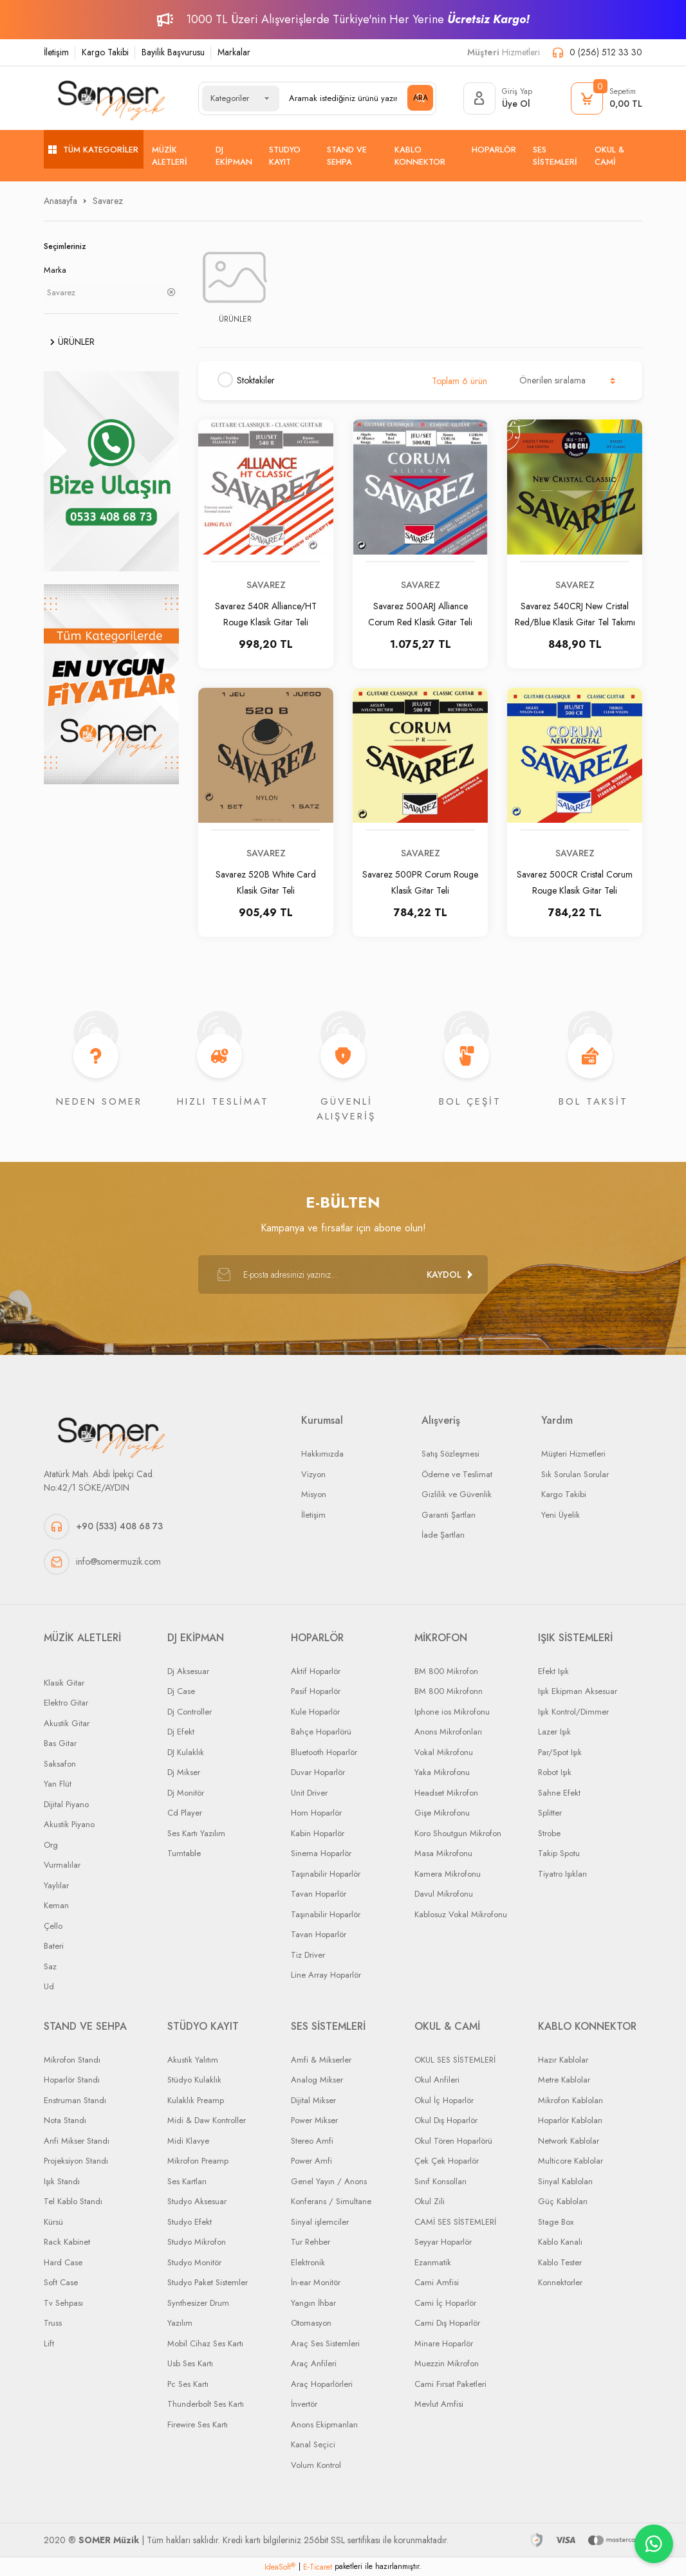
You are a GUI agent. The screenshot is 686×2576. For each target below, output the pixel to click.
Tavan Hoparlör (318, 1894)
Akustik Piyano (69, 1824)
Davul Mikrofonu (443, 1894)
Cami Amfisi (436, 2282)
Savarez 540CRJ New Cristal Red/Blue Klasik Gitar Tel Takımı (575, 613)
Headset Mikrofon (446, 1793)
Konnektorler (560, 2282)
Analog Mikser (317, 2080)
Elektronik (308, 2262)
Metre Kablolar (564, 2080)
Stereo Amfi (312, 2141)
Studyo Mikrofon (196, 2242)
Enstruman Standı (75, 2100)
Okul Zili (429, 2201)
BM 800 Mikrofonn (448, 1691)
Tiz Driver (308, 1955)
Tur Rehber (310, 2242)
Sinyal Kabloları (565, 2181)
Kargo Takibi (105, 52)
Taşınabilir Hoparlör (325, 1874)
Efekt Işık (553, 1671)
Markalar (234, 52)
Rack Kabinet (67, 2242)
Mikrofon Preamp (197, 2161)
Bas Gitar (60, 1743)
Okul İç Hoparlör (444, 2100)
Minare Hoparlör (443, 2343)
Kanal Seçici (313, 2444)
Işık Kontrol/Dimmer (573, 1712)
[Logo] (111, 98)
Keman (56, 1905)
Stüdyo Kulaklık (194, 2080)
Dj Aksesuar (188, 1671)
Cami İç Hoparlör (445, 2303)
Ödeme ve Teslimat (457, 1474)
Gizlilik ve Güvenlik (457, 1494)
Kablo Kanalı (560, 2242)
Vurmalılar (62, 1865)
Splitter (550, 1813)
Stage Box (555, 2222)
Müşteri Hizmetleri (573, 1454)
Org (51, 1845)
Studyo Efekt (189, 2222)
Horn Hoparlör (316, 1813)
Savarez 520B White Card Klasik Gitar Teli (266, 882)
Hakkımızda (322, 1454)
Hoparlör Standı (72, 2080)
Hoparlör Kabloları (570, 2120)
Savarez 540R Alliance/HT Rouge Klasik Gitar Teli (266, 613)
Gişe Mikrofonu (442, 1813)
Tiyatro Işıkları (562, 1874)
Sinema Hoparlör (321, 1853)
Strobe (549, 1833)
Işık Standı (62, 2181)
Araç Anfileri (314, 2363)
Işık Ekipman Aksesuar (577, 1691)
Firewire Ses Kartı (197, 2424)
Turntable (184, 1853)
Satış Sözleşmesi (450, 1454)
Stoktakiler (256, 380)
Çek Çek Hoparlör (446, 2161)
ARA (420, 98)
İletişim (56, 52)
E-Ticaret (317, 2567)
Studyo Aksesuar (197, 2201)
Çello (53, 1926)
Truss (53, 2323)
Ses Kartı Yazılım (196, 1833)
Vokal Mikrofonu (443, 1752)
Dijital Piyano (66, 1804)
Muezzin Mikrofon (446, 2363)
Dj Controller (189, 1712)
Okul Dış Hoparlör (445, 2120)
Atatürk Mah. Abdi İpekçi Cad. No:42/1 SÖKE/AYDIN (99, 1480)
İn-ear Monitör (315, 2282)
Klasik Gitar (64, 1683)
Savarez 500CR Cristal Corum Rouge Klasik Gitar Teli (575, 882)
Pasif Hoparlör (315, 1691)
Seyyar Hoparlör (443, 2242)
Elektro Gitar (66, 1703)
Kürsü (53, 2222)
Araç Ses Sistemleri (325, 2343)
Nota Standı (65, 2120)
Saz (50, 1966)
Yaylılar (56, 1885)
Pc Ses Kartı (188, 2384)
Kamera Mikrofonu (447, 1874)
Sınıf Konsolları (440, 2181)
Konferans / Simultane (331, 2201)
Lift (49, 2343)
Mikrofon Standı (72, 2060)
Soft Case (61, 2282)
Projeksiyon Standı (76, 2161)
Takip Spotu (559, 1853)
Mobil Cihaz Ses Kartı (205, 2343)
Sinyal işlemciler (320, 2222)
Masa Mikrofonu (443, 1853)
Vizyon (313, 1474)
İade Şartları (443, 1535)
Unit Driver (309, 1793)
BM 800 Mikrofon (446, 1671)
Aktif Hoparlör (315, 1671)
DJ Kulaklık (185, 1752)
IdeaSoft (279, 2567)
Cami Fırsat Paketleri (450, 2384)
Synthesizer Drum (198, 2303)
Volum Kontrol (316, 2465)
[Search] (356, 98)
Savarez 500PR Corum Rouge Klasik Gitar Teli (420, 882)
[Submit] (449, 1274)
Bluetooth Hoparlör (324, 1752)
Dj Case (181, 1691)
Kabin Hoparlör (317, 1833)
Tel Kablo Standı (73, 2201)
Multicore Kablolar (570, 2161)
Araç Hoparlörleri (322, 2384)
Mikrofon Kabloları (570, 2100)
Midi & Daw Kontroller (206, 2120)
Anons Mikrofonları (448, 1731)
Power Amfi (311, 2161)
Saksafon (60, 1764)
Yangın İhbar (313, 2303)
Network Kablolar (568, 2141)
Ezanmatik (432, 2262)
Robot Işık (554, 1772)
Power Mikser (314, 2120)
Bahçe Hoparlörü (321, 1731)
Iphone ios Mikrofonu (452, 1712)
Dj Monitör (185, 1793)
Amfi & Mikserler (321, 2060)
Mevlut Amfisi (438, 2404)
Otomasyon (311, 2323)
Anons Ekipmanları (324, 2424)
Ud (49, 1986)
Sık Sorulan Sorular (575, 1474)
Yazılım (179, 2323)
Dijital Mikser (313, 2100)
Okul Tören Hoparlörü (453, 2141)
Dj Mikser (183, 1772)
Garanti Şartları (449, 1515)
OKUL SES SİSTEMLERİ (455, 2060)
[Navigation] (94, 149)
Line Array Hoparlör (326, 1975)
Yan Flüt (57, 1784)
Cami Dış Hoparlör (447, 2323)
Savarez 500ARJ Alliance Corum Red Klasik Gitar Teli (420, 613)
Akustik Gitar (66, 1723)
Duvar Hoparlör (318, 1772)
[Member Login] (497, 98)
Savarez (108, 200)
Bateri (54, 1946)
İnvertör (304, 2404)
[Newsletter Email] (343, 1274)
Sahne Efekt (559, 1793)
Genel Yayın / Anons (329, 2181)
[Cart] (606, 98)
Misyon (313, 1494)
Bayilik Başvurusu (173, 52)
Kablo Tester (560, 2262)
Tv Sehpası (63, 2303)
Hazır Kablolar (563, 2060)
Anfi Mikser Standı (76, 2141)
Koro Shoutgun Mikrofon (457, 1833)
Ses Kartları (187, 2181)
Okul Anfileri (436, 2080)
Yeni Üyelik (560, 1515)
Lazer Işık (554, 1731)
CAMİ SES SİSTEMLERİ (455, 2222)
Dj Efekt (180, 1731)
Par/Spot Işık (560, 1752)
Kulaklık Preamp (195, 2100)
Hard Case (63, 2262)
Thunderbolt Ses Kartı (205, 2404)
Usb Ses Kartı (190, 2363)
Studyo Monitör (194, 2262)
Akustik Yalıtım (192, 2060)
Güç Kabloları (563, 2201)
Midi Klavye (188, 2141)
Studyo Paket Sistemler (207, 2282)
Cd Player (184, 1813)
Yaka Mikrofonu (442, 1772)
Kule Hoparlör (315, 1712)
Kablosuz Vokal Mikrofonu (460, 1914)
